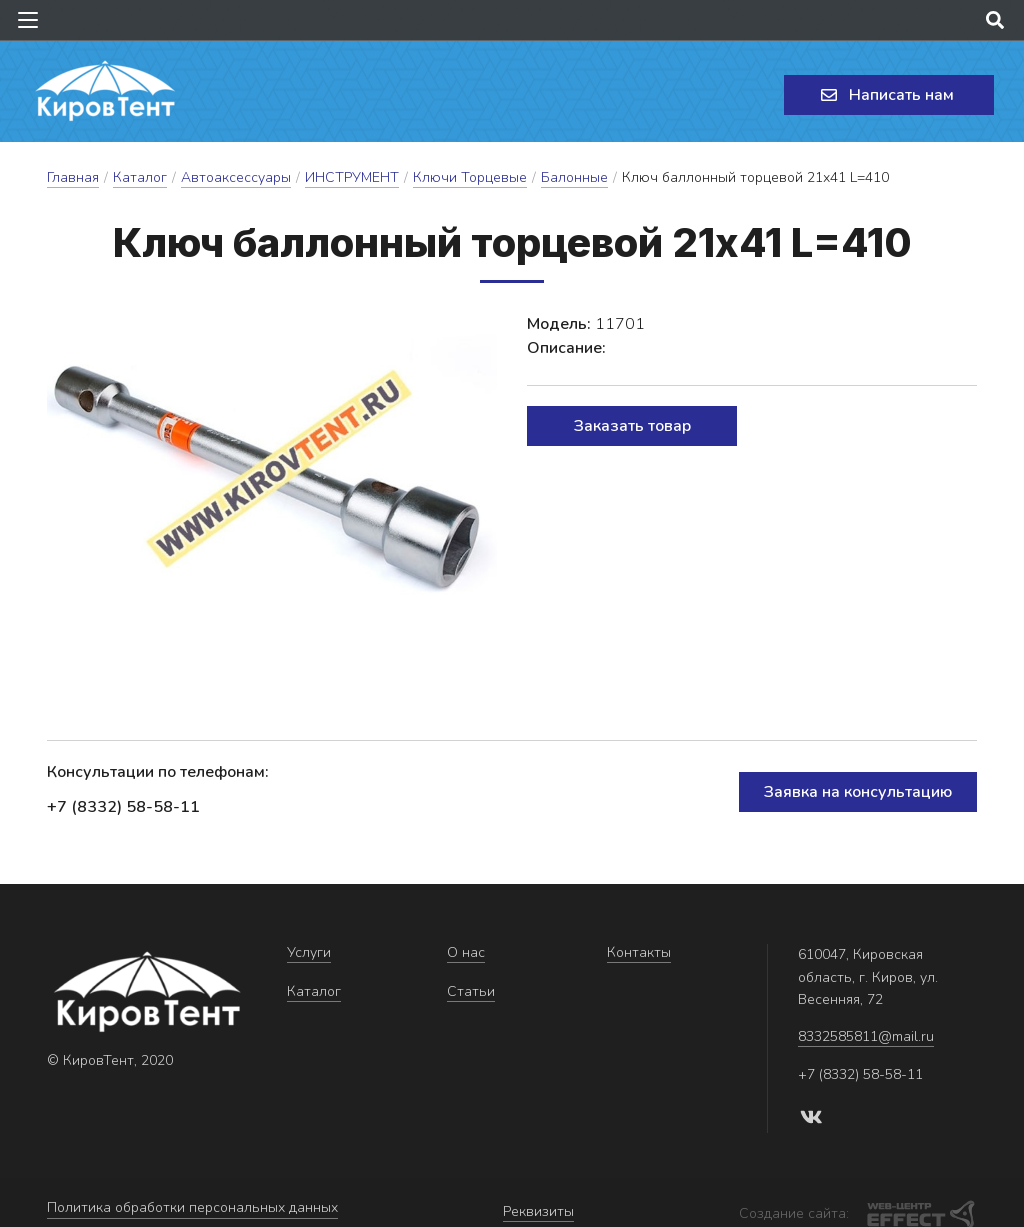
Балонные (574, 177)
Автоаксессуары (236, 177)
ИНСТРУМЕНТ (352, 177)
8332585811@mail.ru (866, 1036)
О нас (466, 952)
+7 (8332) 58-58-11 (123, 807)
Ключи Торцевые (470, 177)
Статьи (471, 991)
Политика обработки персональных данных (192, 1202)
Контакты (639, 952)
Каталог (140, 177)
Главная (73, 177)
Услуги (309, 952)
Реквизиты (538, 1202)
